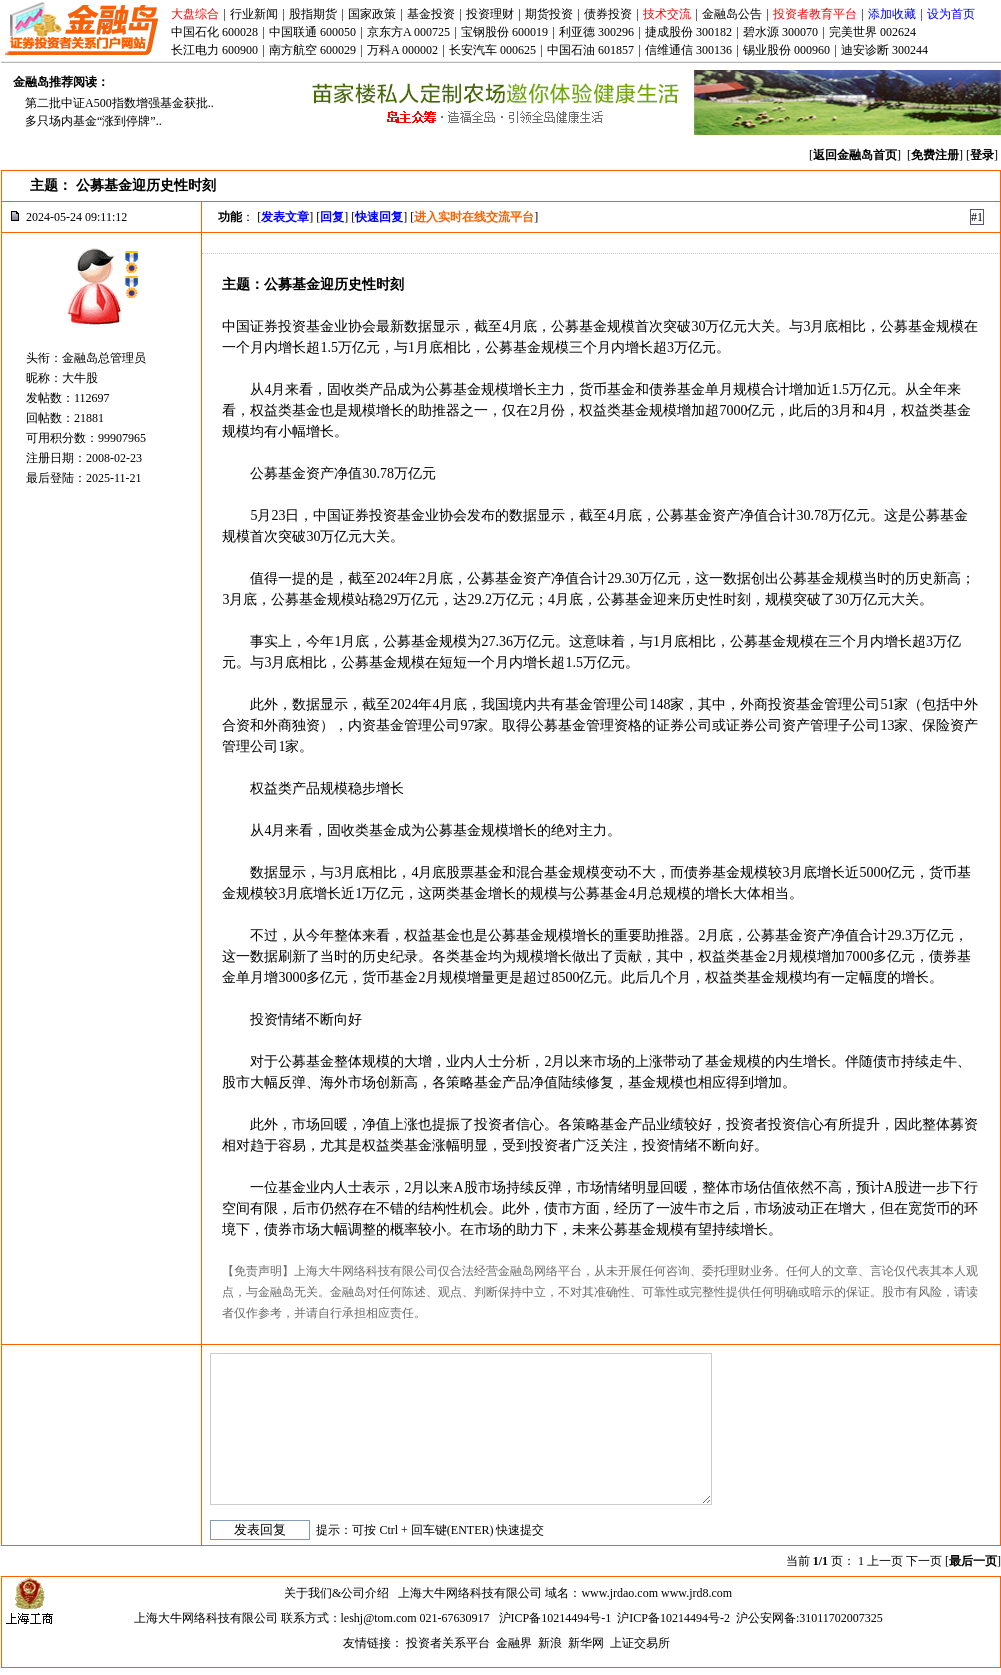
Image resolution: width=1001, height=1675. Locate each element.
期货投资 (549, 14)
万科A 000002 (402, 50)
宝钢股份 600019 (504, 32)
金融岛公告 (732, 14)
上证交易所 (640, 1643)
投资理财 (490, 14)
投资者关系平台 (448, 1643)
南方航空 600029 (312, 50)
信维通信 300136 (688, 50)
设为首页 (951, 14)
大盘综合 (195, 14)
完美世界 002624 (872, 32)
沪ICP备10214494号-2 (673, 1618)
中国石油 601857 (590, 50)
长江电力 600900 (214, 50)
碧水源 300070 (780, 32)
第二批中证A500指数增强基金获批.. (119, 103)
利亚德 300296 (596, 32)
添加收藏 (892, 14)
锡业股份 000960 (786, 50)
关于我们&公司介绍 (336, 1593)
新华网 (586, 1643)
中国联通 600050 (312, 32)
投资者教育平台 (815, 14)
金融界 (514, 1643)
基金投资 (431, 14)
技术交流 (667, 14)
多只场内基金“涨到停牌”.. (93, 121)
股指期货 (313, 14)
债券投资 (608, 14)
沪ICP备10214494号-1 (555, 1618)
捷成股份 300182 (688, 32)
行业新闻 (254, 14)
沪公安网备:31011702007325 (809, 1618)
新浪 (550, 1643)
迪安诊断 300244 (884, 50)
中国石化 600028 (214, 32)
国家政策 (372, 14)
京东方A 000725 (408, 32)
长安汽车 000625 (492, 50)
